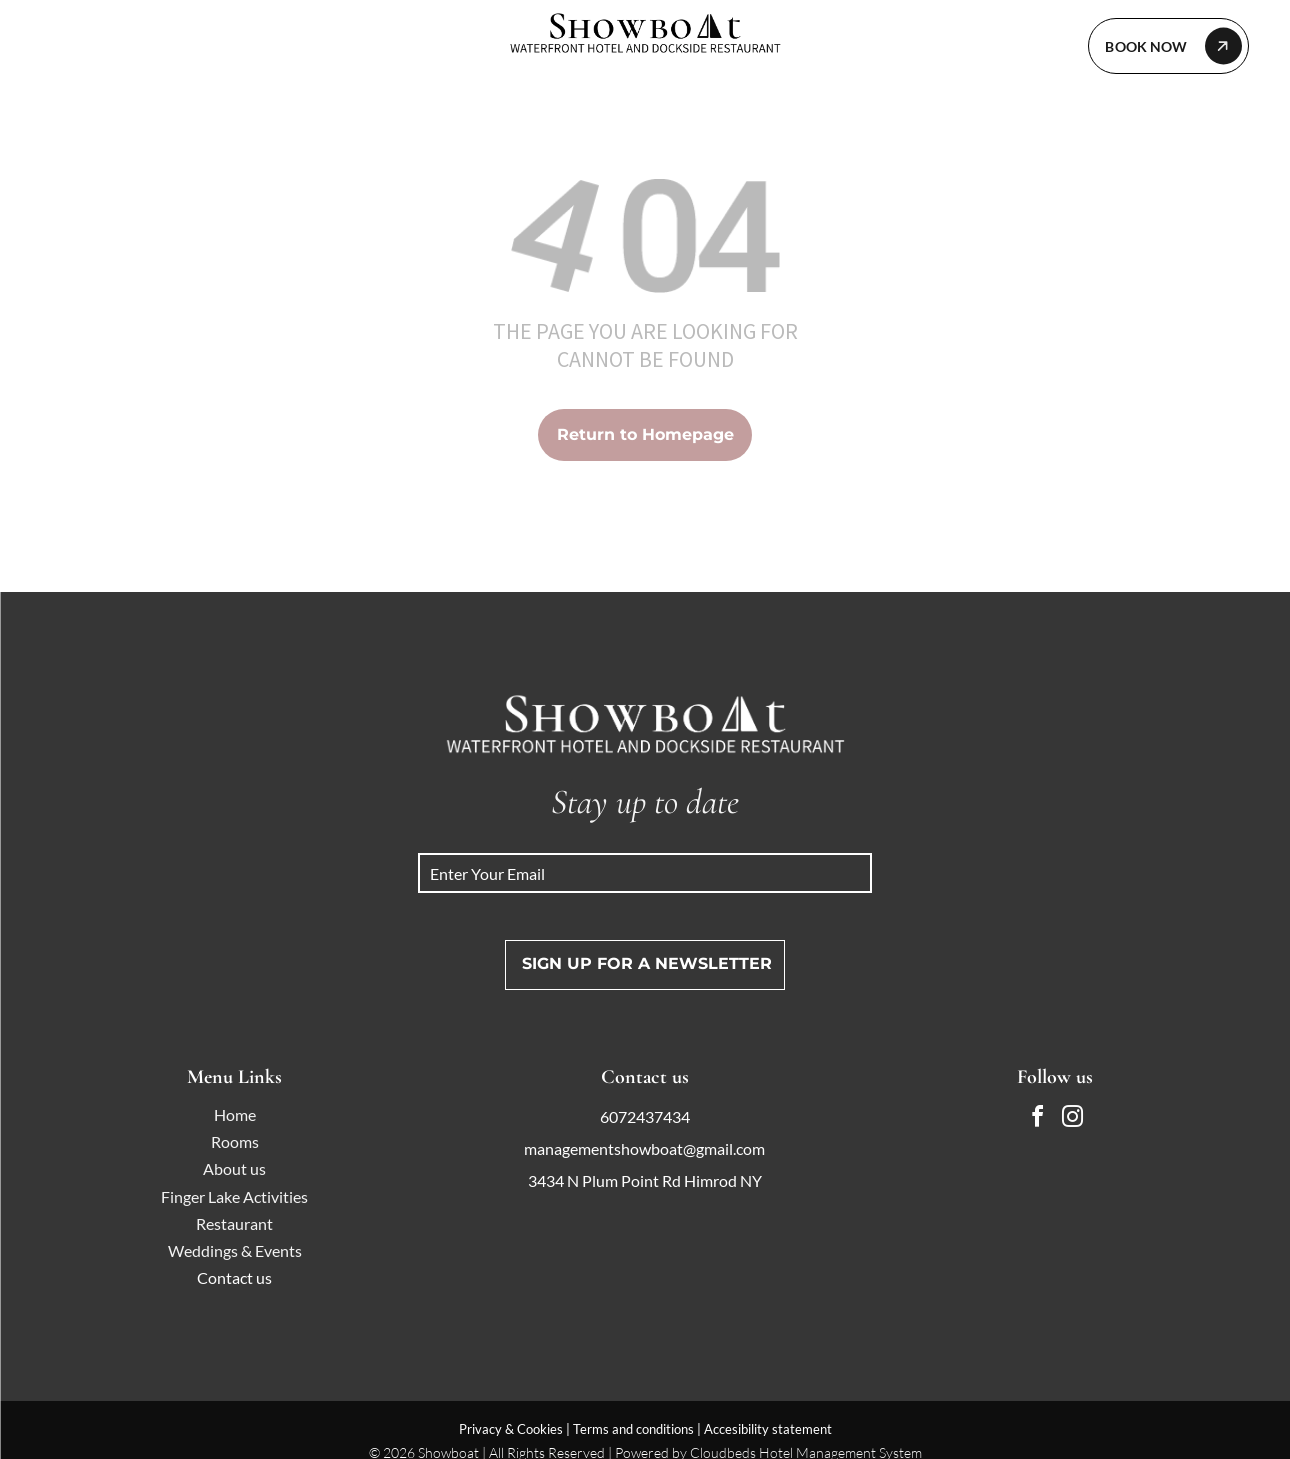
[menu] (44, 45)
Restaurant (234, 1223)
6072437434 (645, 1116)
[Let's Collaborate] (1168, 46)
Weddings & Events (235, 1250)
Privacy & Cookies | (514, 1429)
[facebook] (1037, 1119)
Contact (225, 1277)
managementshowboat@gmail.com (644, 1148)
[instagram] (1072, 1119)
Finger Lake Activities (234, 1196)
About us (234, 1168)
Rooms (235, 1141)
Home (235, 1114)
